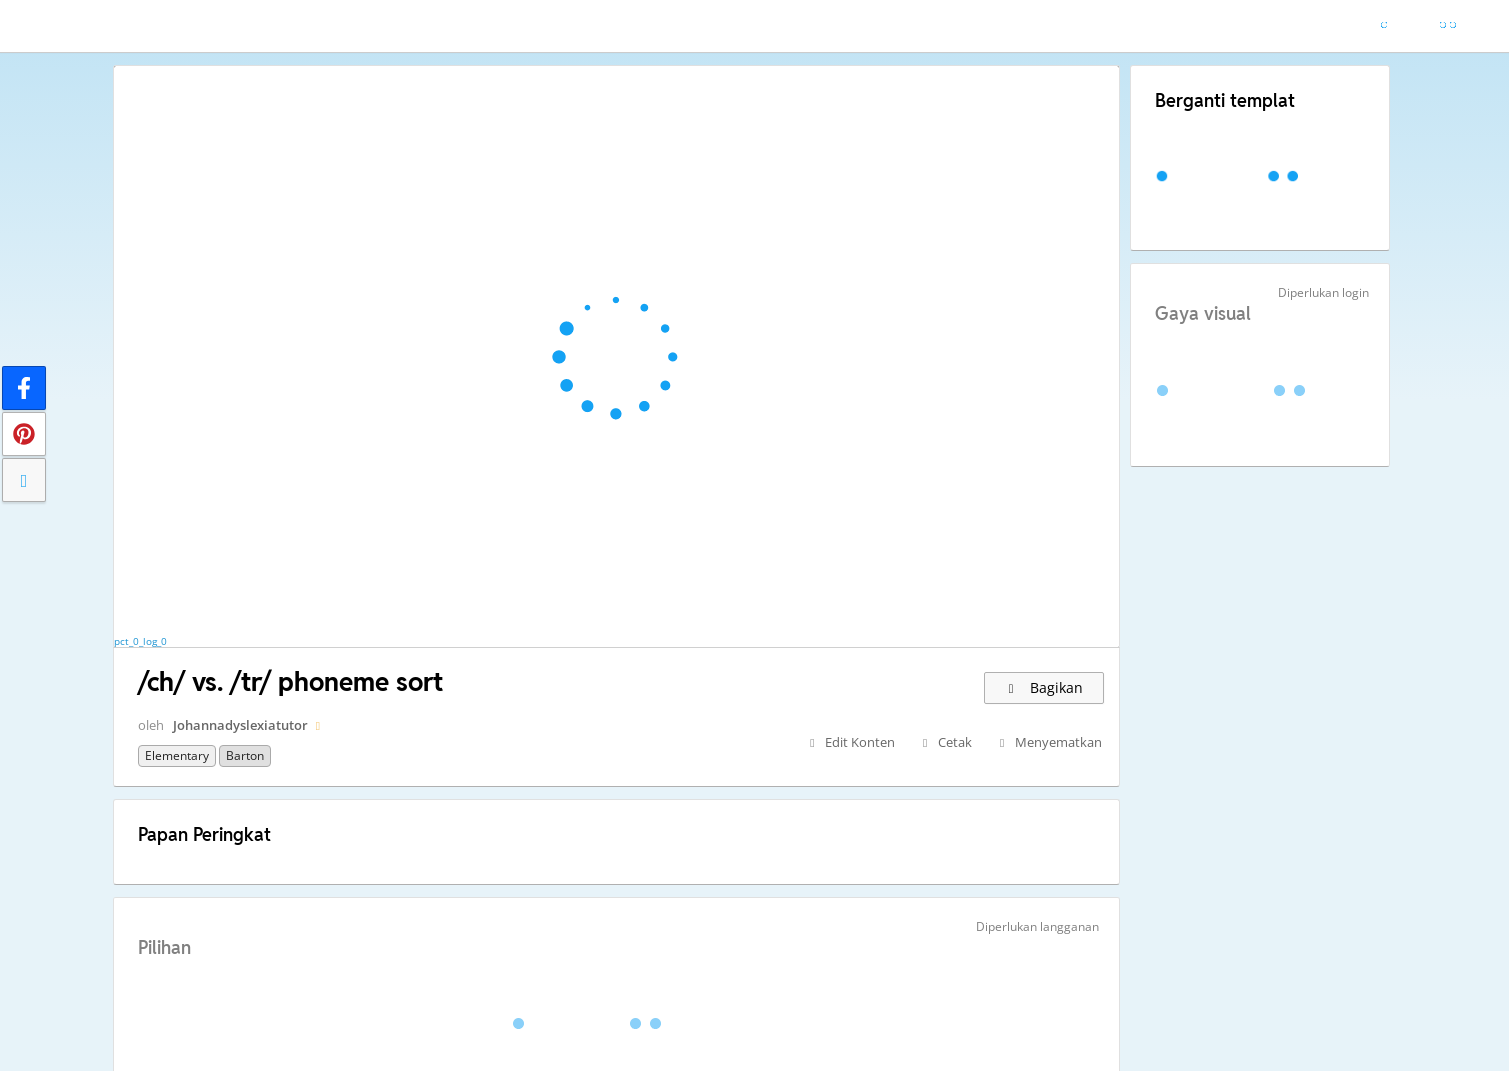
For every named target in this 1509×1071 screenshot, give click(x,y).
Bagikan (1043, 687)
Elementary (177, 755)
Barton (245, 755)
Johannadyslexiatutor (240, 725)
